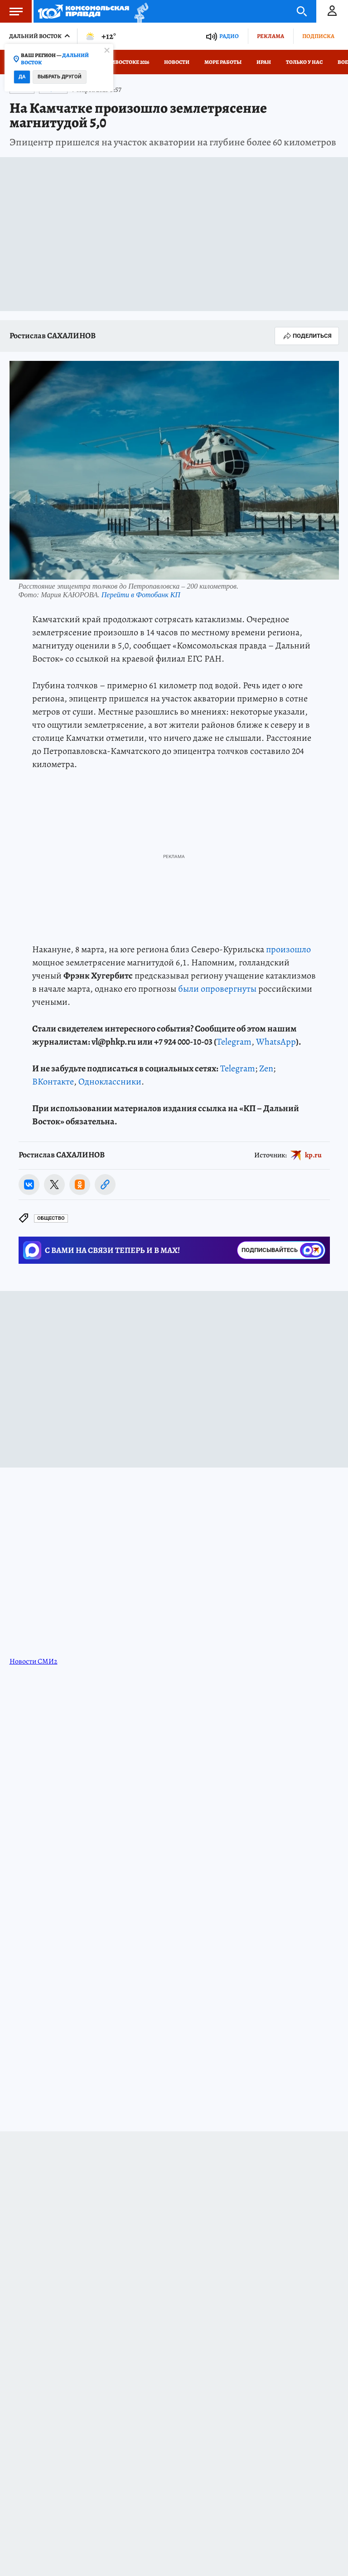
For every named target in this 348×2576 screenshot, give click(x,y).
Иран (263, 62)
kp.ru (313, 1155)
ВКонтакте (53, 1081)
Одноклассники (109, 1081)
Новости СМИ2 (34, 1661)
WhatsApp (276, 1042)
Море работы (223, 62)
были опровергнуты (217, 989)
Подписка (318, 36)
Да (22, 77)
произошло (288, 949)
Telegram (234, 1042)
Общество (51, 1218)
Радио (229, 36)
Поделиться (307, 336)
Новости (176, 62)
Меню (11, 11)
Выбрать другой (60, 77)
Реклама (270, 36)
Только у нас (304, 62)
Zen (266, 1068)
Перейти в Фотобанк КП (141, 595)
